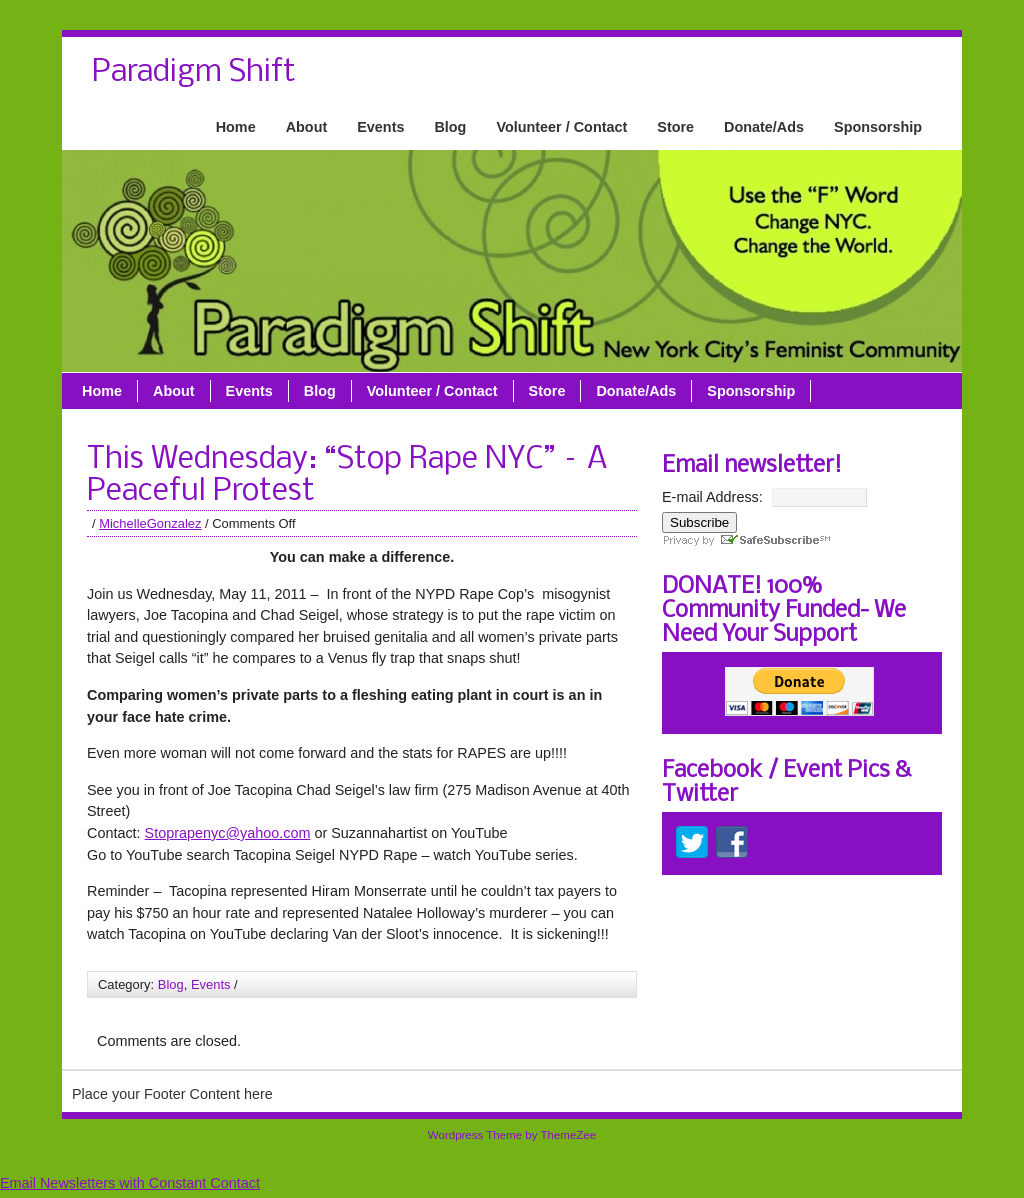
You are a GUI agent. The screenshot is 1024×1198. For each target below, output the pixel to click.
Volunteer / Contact (561, 127)
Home (236, 127)
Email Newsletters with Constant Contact (130, 1183)
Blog (450, 127)
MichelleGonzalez (150, 523)
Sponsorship (878, 127)
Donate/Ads (764, 127)
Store (675, 127)
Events (380, 127)
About (307, 127)
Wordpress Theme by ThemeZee (512, 1135)
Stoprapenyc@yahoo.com (228, 833)
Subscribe (699, 522)
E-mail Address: (712, 497)
